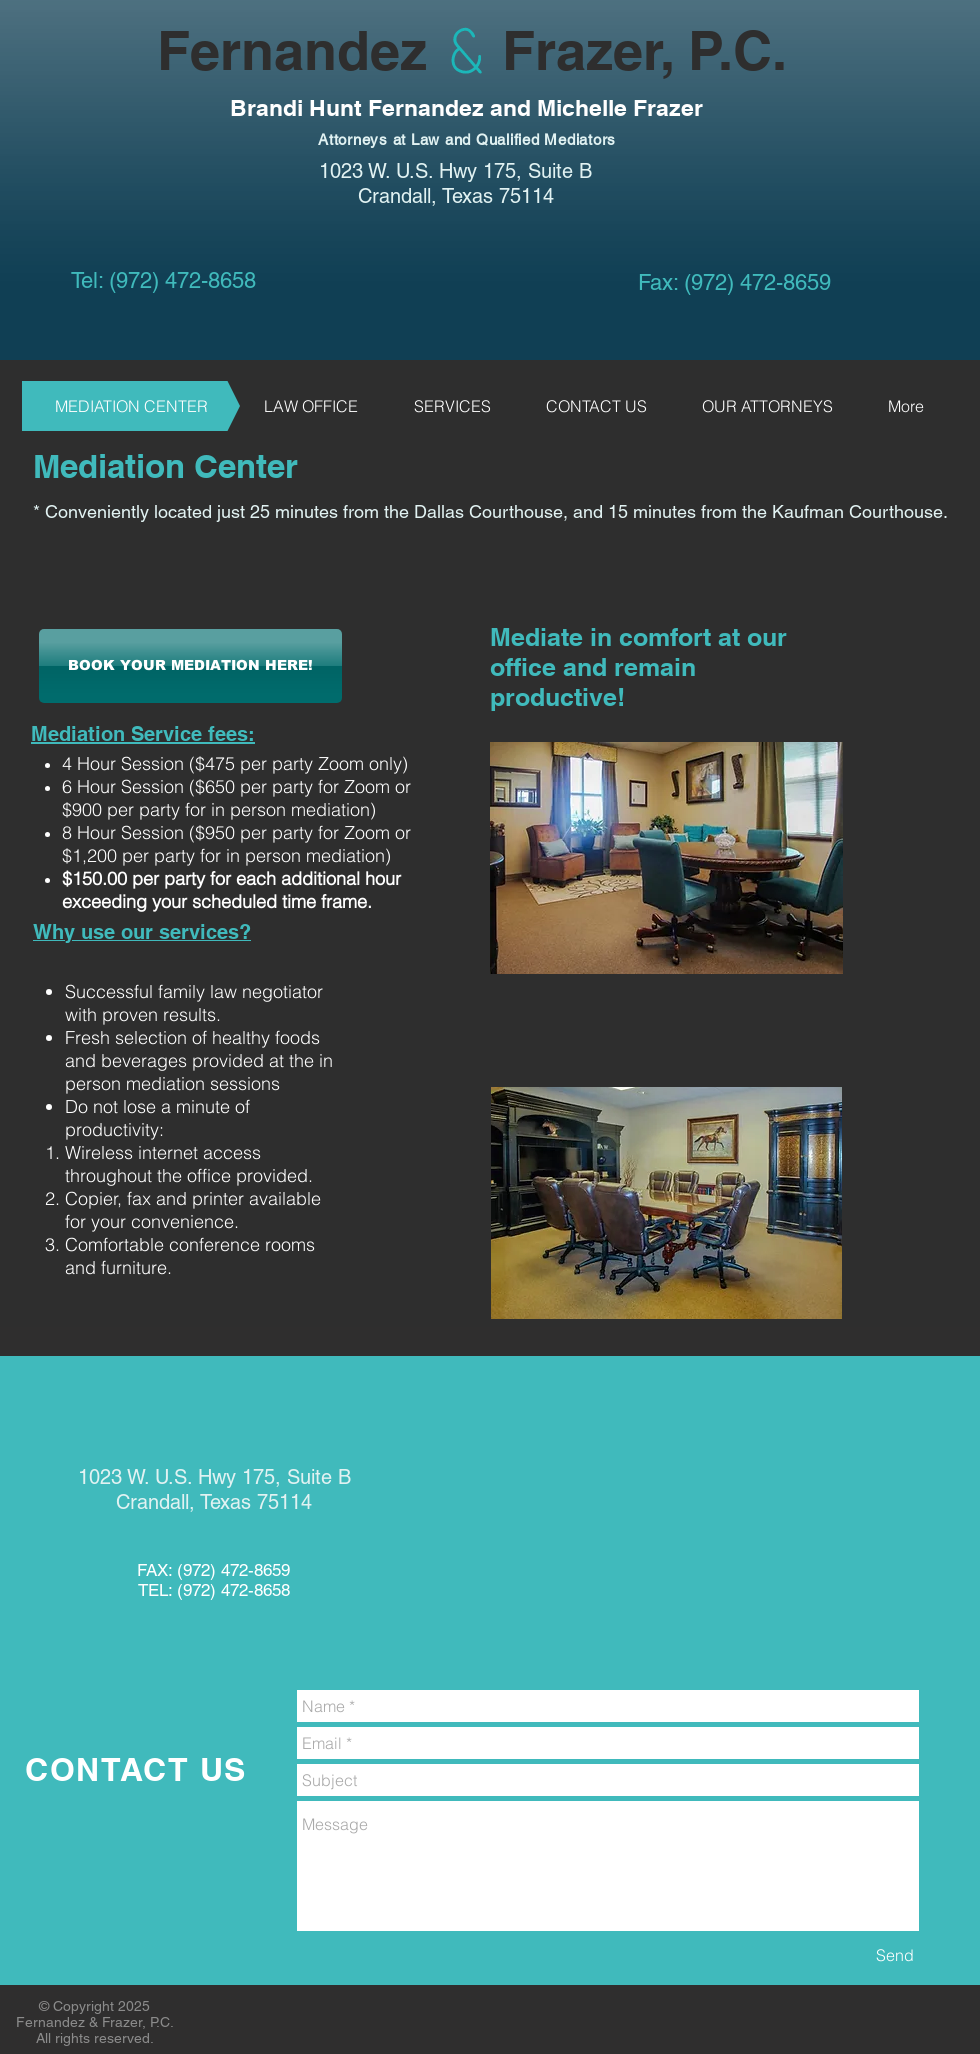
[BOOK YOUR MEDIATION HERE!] (190, 666)
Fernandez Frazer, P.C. (404, 50)
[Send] (895, 1955)
